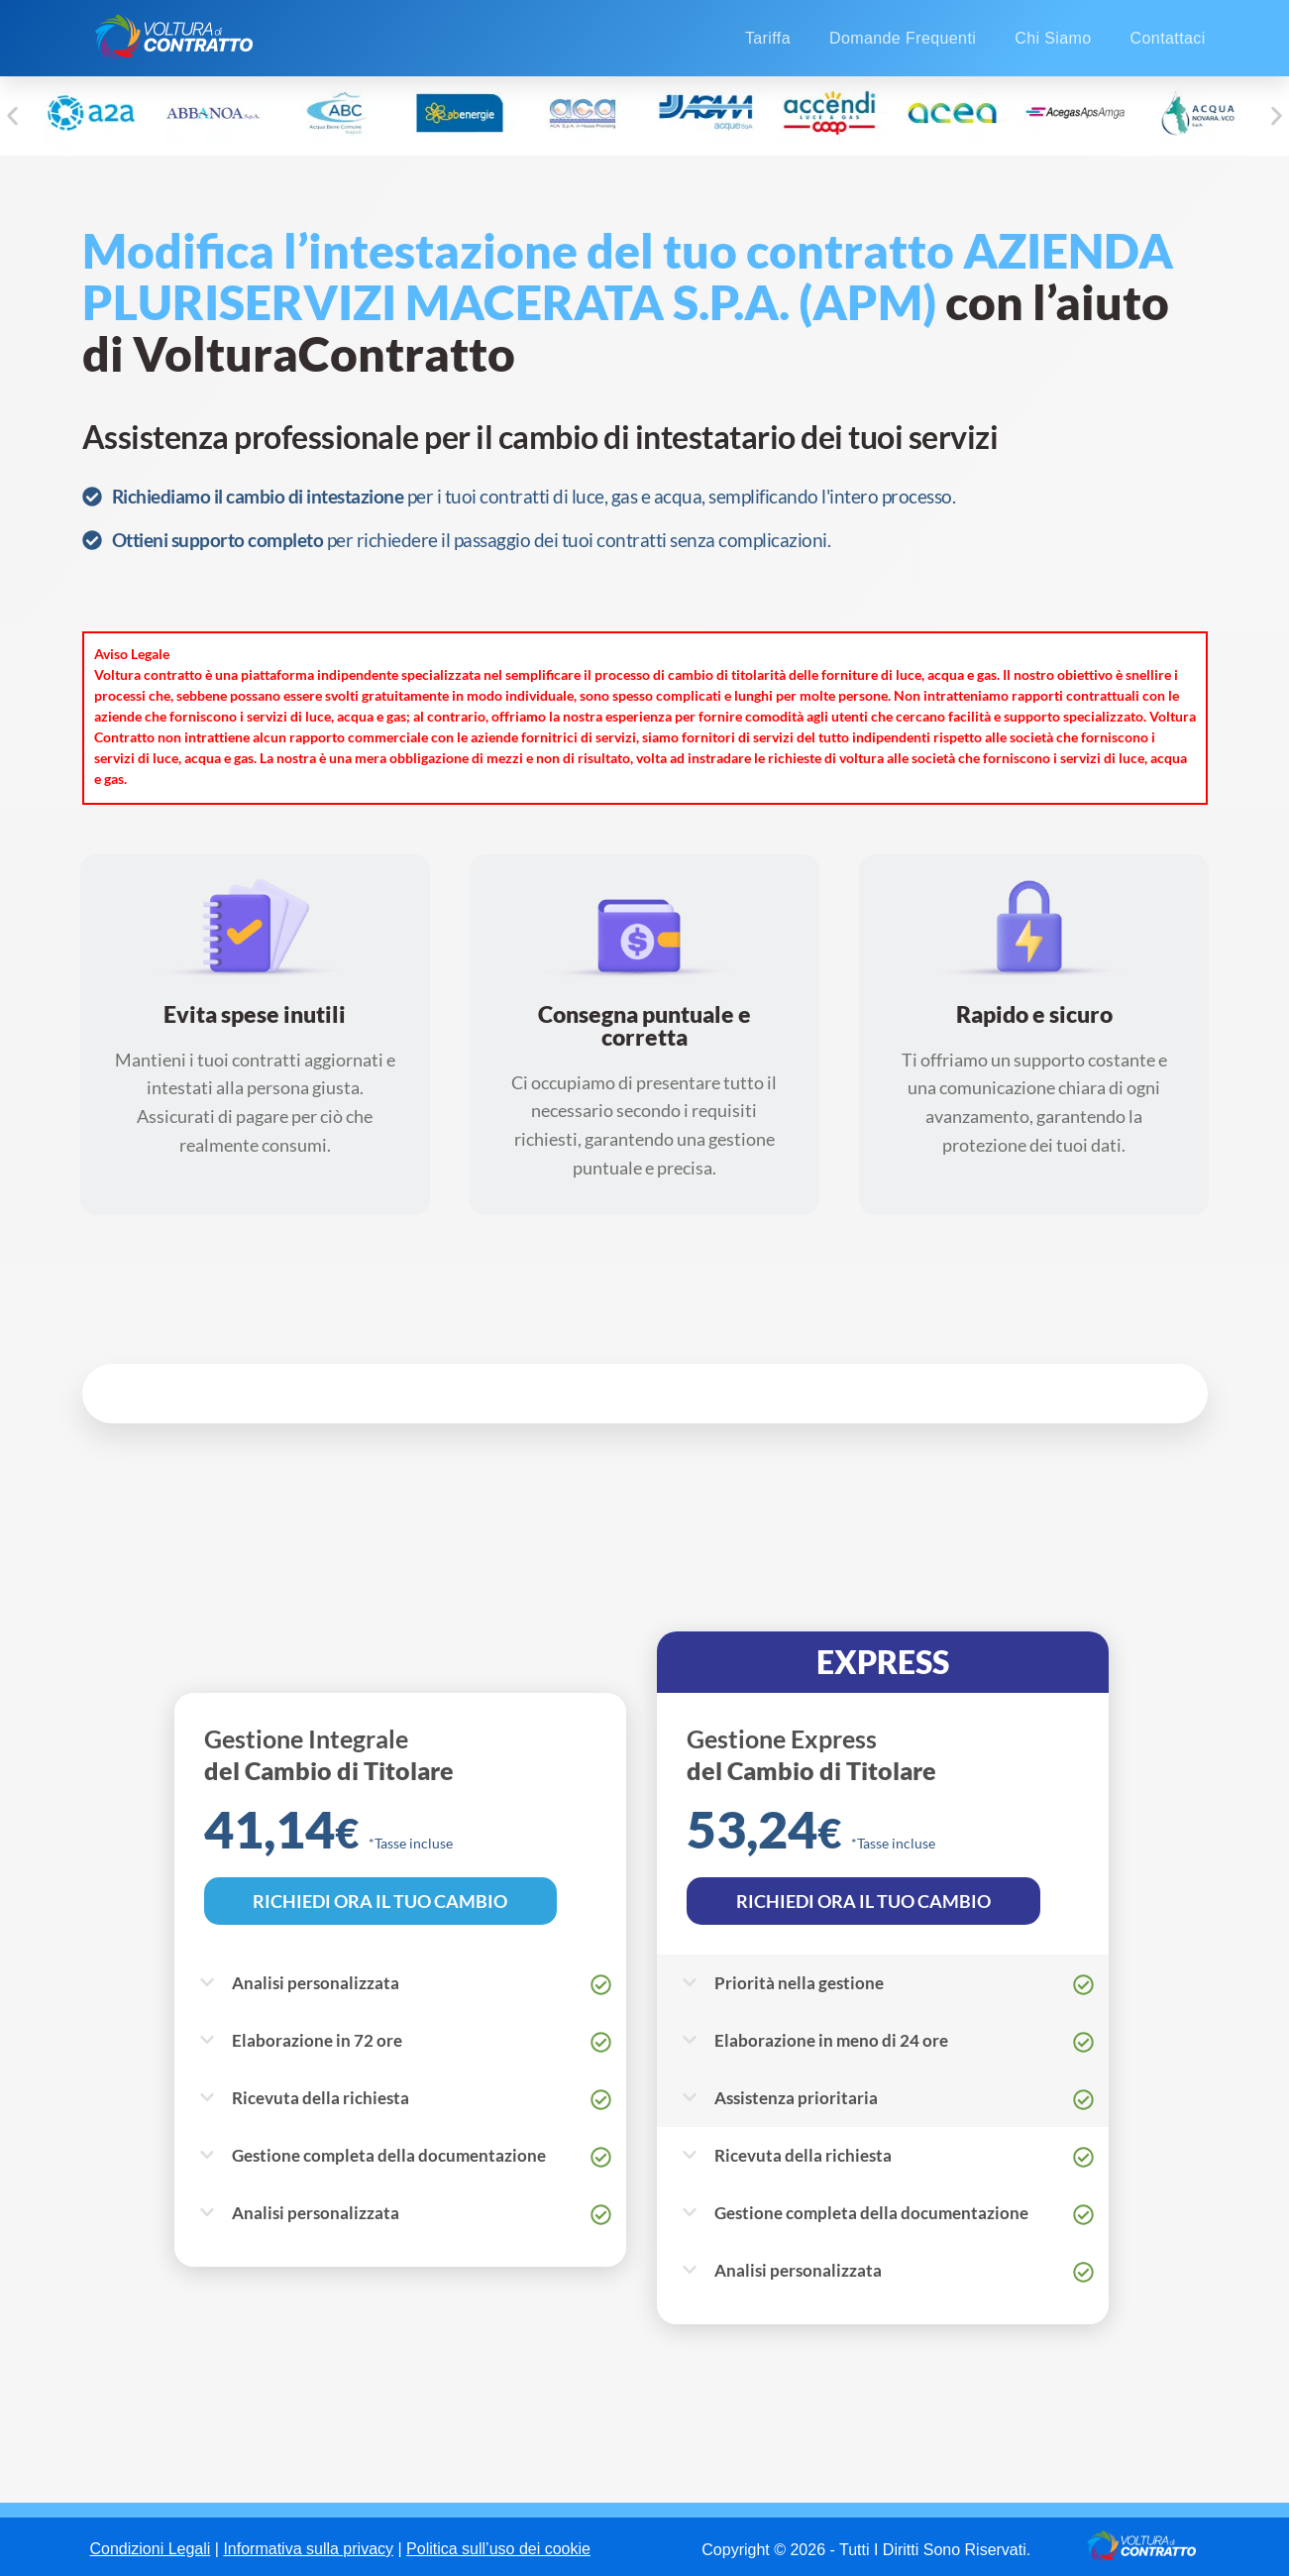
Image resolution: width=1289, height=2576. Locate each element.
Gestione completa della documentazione (389, 2155)
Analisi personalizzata (315, 1982)
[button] (12, 116)
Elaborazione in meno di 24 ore (831, 2040)
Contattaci (1168, 38)
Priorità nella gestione (799, 1982)
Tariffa (768, 38)
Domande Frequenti (902, 38)
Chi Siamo (1053, 38)
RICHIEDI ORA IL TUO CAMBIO (381, 1901)
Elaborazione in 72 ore (317, 2040)
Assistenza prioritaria (796, 2097)
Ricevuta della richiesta (320, 2097)
